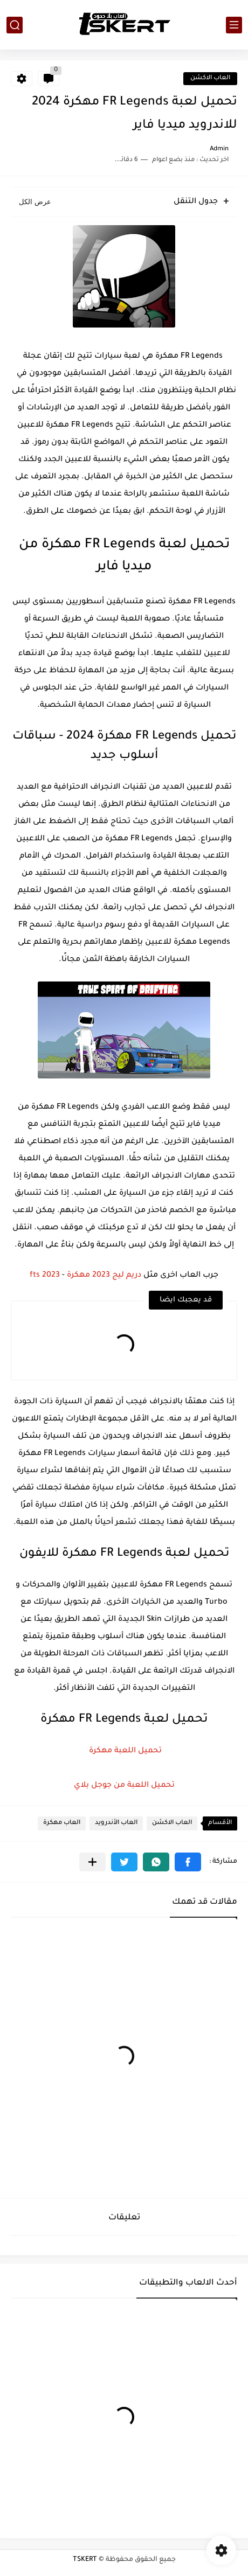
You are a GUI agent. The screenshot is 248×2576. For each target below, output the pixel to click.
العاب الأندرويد (116, 1823)
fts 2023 (45, 1275)
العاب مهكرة (61, 1823)
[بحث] (14, 25)
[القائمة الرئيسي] (234, 25)
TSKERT (85, 2560)
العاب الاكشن (210, 78)
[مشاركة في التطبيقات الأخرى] (92, 1862)
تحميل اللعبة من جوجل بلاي (124, 1785)
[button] (188, 1862)
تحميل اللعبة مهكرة (124, 1751)
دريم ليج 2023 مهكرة (104, 1275)
